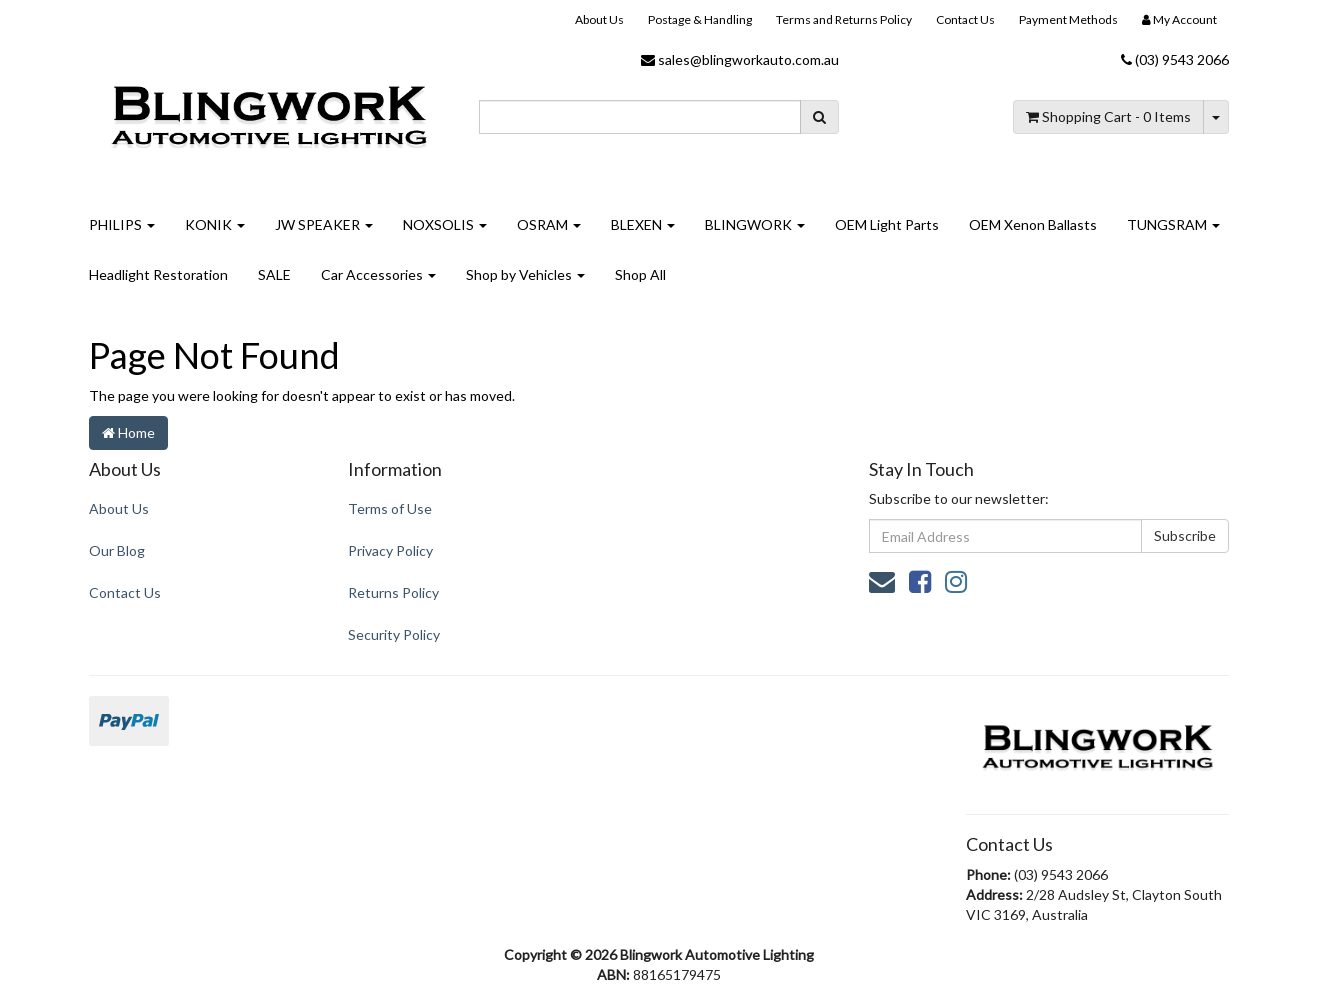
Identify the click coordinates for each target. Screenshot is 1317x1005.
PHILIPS (122, 224)
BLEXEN (643, 224)
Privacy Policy (390, 550)
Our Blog (117, 550)
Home (128, 432)
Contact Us (965, 19)
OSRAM (549, 224)
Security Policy (394, 634)
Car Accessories (378, 274)
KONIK (215, 224)
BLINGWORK (755, 224)
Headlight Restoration (158, 274)
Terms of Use (390, 508)
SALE (274, 274)
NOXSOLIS (445, 224)
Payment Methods (1068, 19)
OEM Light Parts (887, 224)
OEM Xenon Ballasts (1033, 224)
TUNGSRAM (1173, 224)
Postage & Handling (700, 19)
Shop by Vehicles (525, 274)
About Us (599, 19)
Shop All (640, 274)
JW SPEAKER (324, 224)
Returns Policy (393, 592)
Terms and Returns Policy (844, 19)
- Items (1108, 116)
